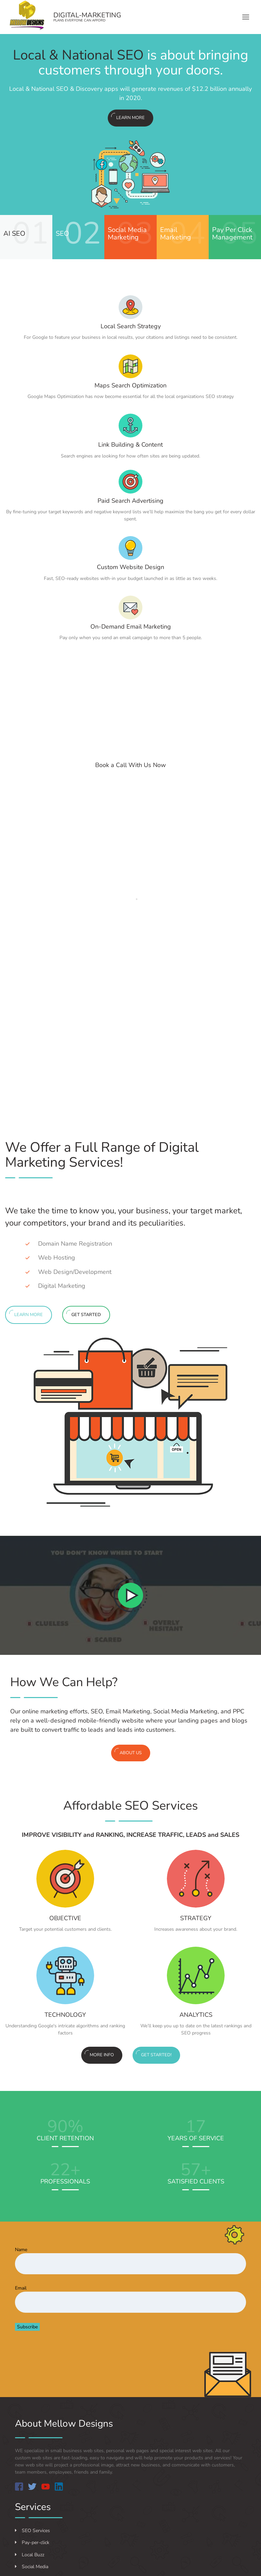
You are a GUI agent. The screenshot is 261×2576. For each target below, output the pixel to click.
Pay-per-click (32, 2542)
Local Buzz (29, 2555)
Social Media (31, 2566)
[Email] (130, 2302)
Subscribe (27, 2327)
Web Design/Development (74, 1272)
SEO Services (32, 2530)
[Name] (130, 2263)
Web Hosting (56, 1257)
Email (21, 2288)
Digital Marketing (61, 1286)
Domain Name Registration (75, 1244)
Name (21, 2249)
